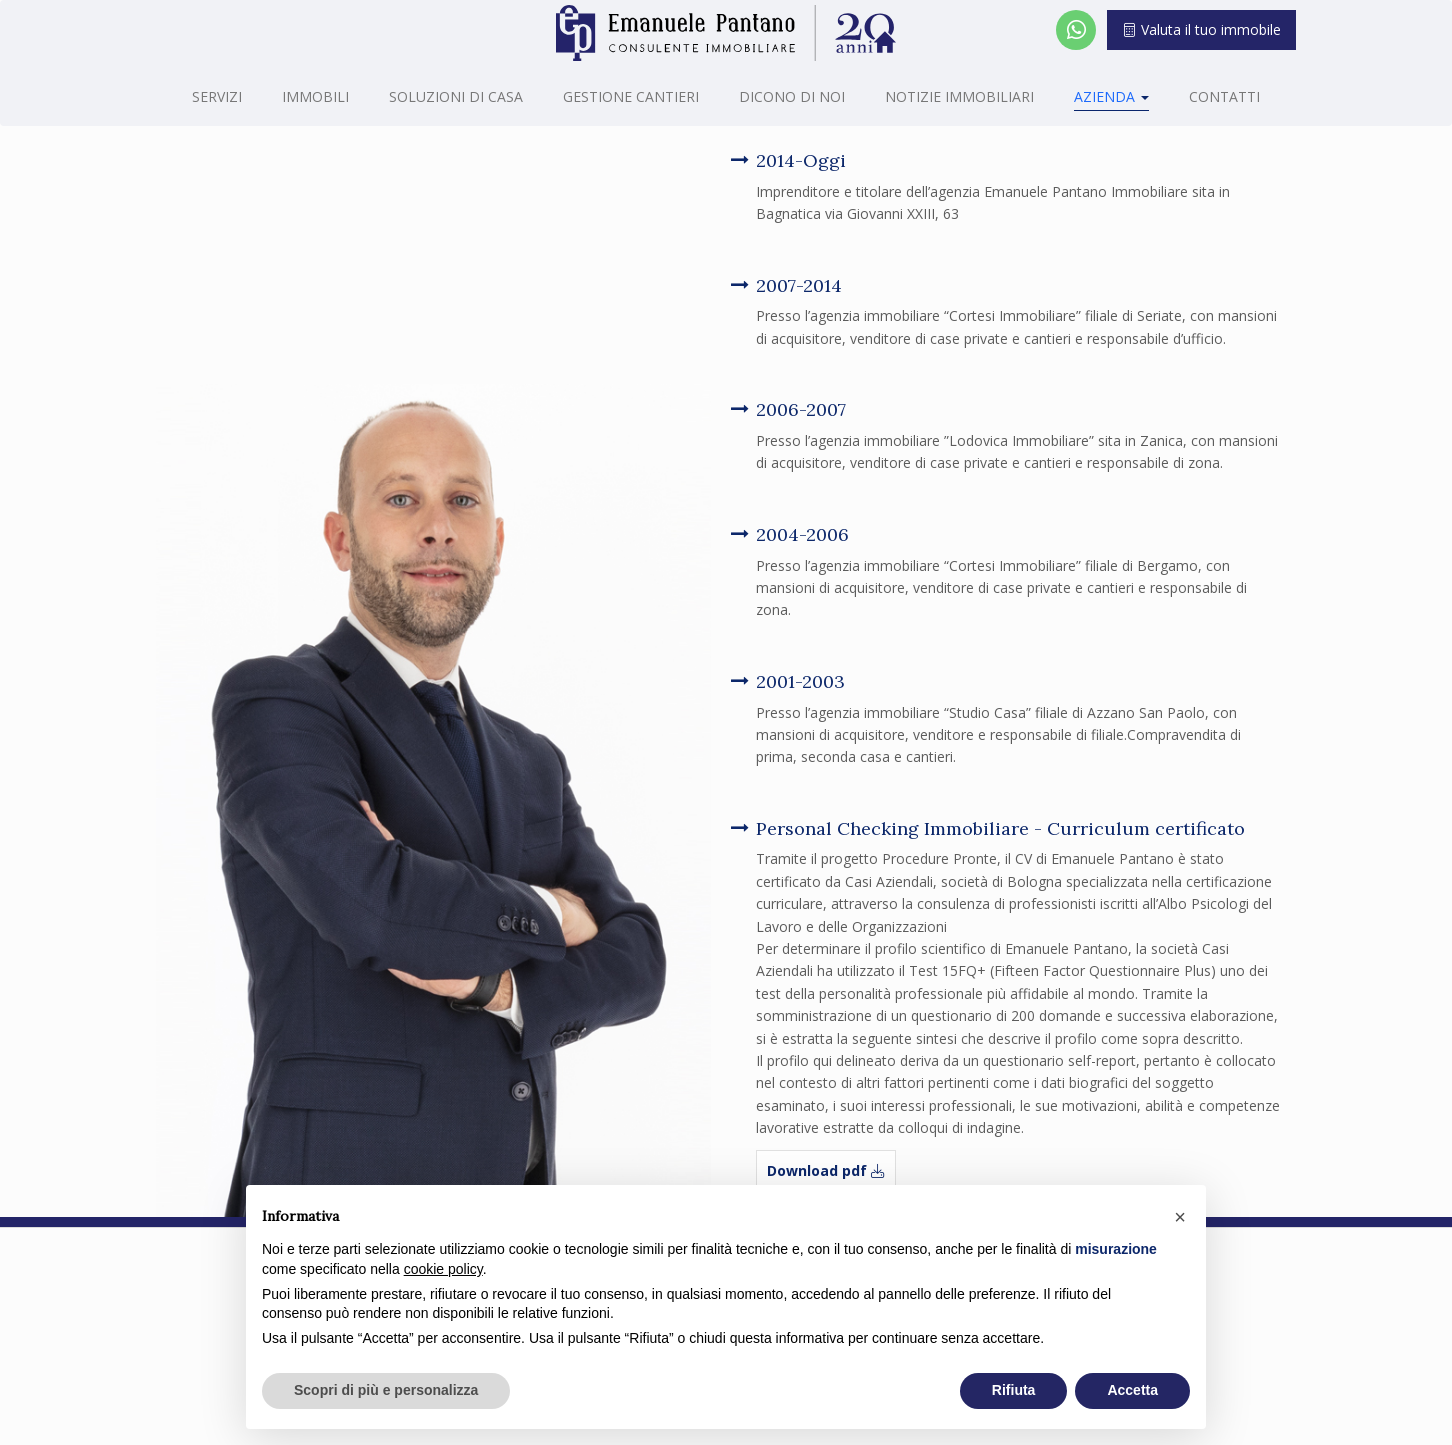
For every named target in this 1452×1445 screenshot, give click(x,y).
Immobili (315, 96)
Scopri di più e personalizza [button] (386, 1390)
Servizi (217, 96)
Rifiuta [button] (1014, 1390)
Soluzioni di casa (456, 96)
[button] (1180, 1217)
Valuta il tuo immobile (1201, 29)
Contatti (1224, 96)
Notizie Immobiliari (959, 96)
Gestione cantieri (631, 96)
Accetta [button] (1132, 1390)
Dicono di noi (792, 96)
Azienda (1111, 96)
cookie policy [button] (443, 1269)
